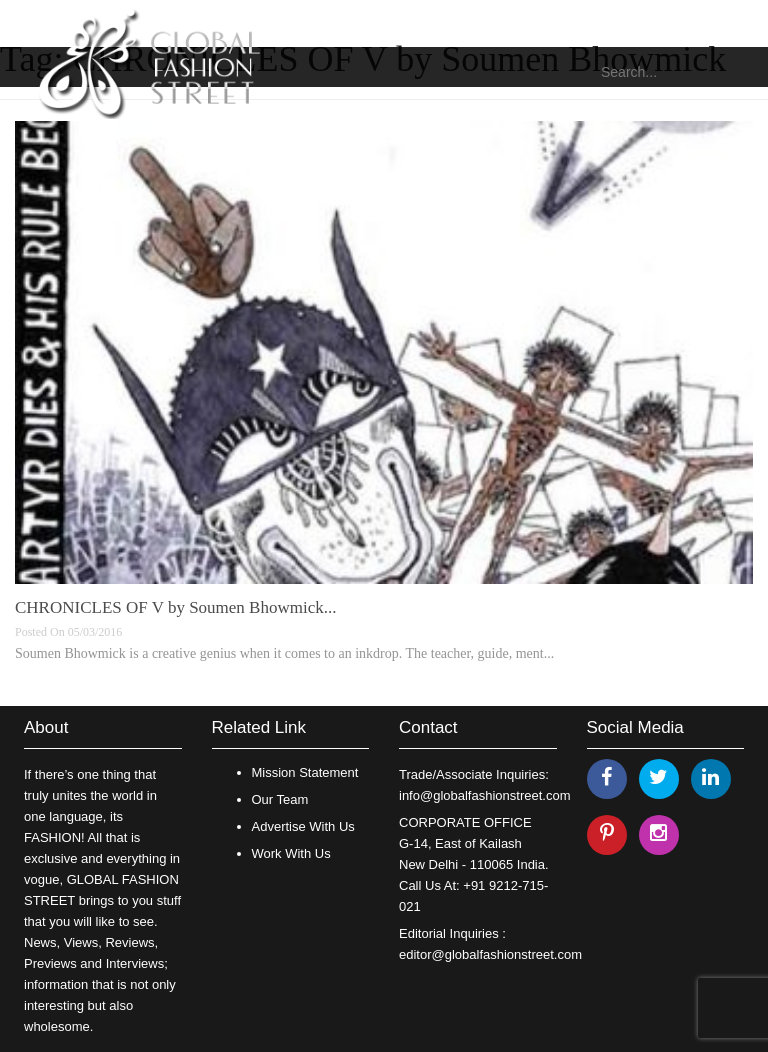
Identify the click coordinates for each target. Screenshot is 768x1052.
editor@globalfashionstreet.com (490, 954)
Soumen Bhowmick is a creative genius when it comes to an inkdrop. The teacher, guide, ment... (284, 653)
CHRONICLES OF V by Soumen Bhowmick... (175, 607)
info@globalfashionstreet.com (484, 795)
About (46, 727)
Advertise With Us (303, 826)
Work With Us (291, 853)
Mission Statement (305, 772)
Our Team (280, 799)
